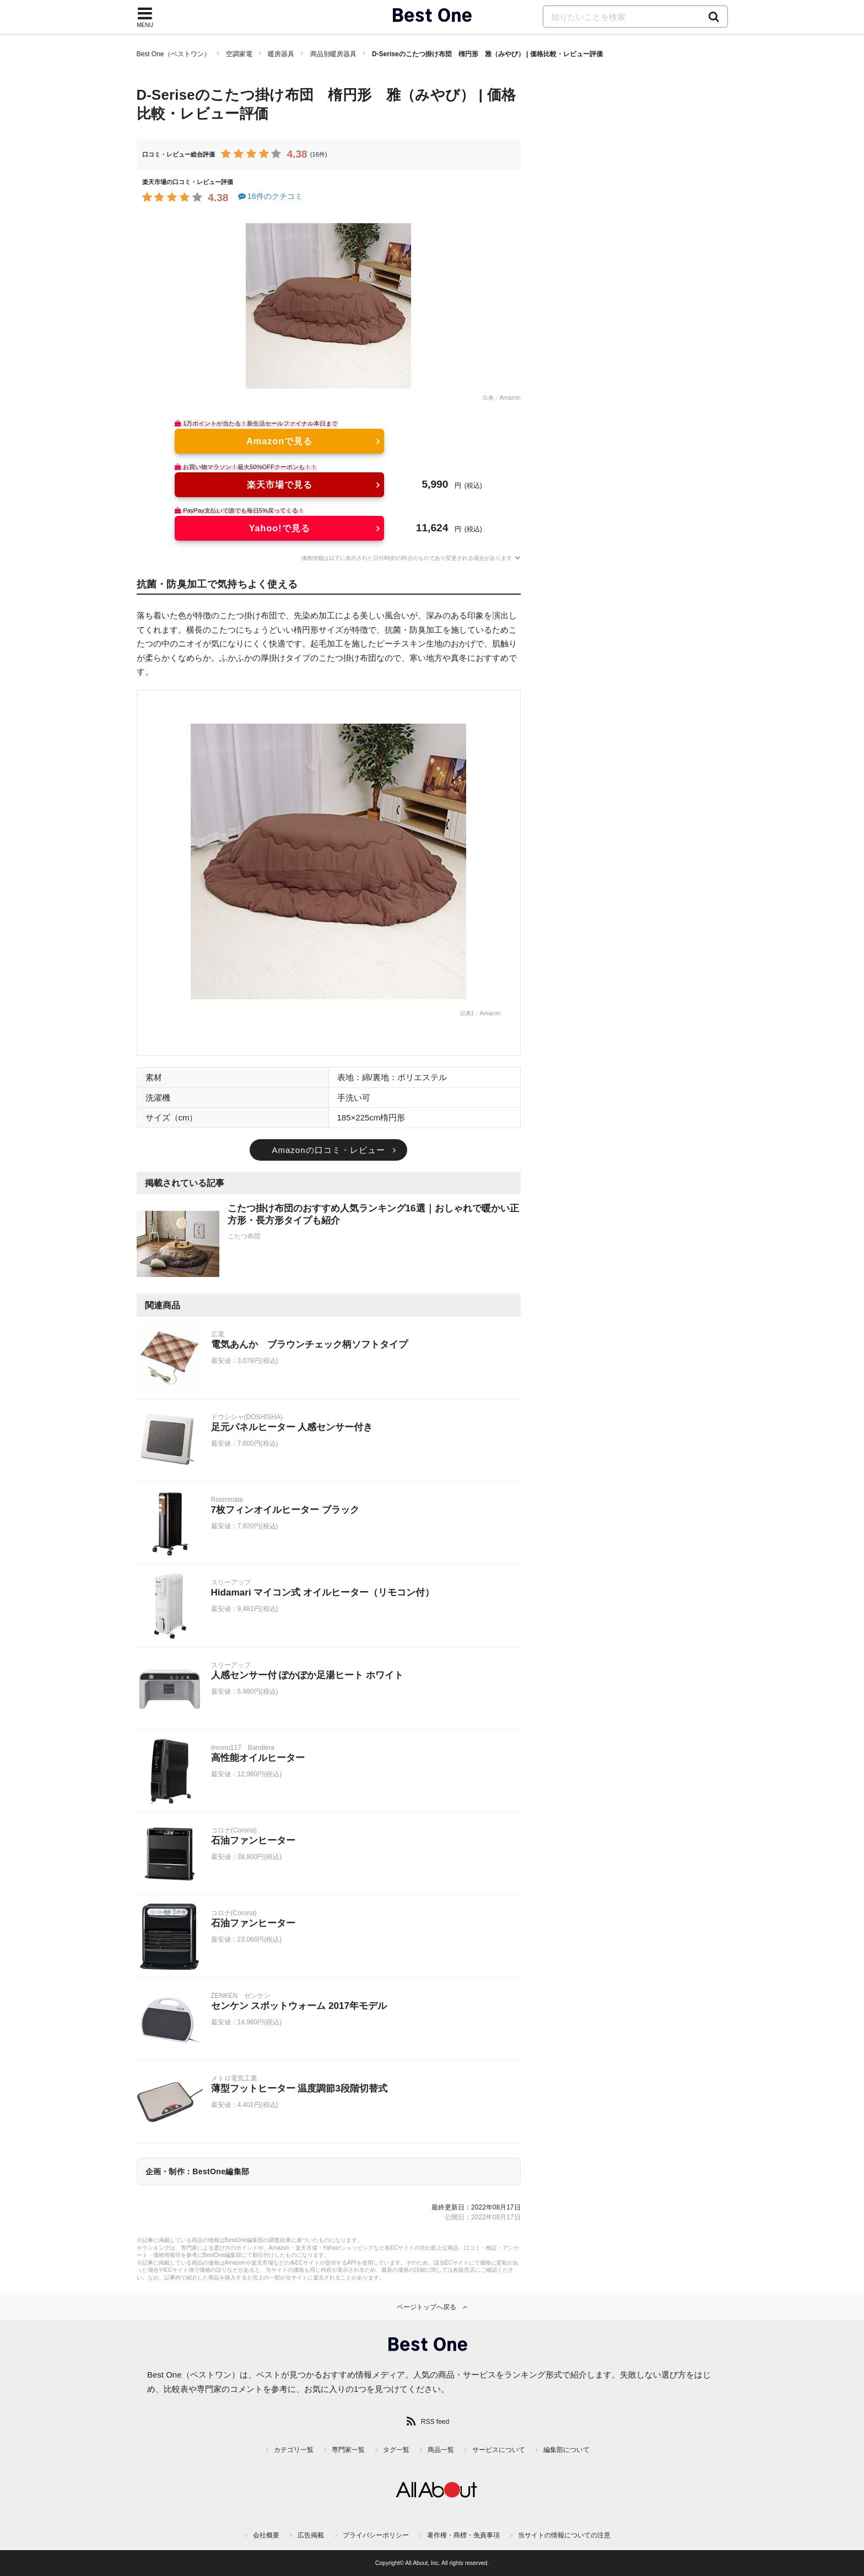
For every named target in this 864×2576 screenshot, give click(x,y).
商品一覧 (441, 2450)
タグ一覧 (396, 2450)
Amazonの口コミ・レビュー (328, 1150)
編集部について (566, 2450)
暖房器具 (281, 54)
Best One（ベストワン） (173, 54)
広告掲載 (311, 2535)
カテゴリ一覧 (294, 2450)
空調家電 (239, 54)
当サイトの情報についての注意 (564, 2535)
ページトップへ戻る (426, 2307)
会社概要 (266, 2535)
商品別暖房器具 (333, 54)
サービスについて (498, 2450)
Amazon (509, 398)
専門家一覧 (348, 2450)
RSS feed (435, 2422)
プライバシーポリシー (376, 2535)
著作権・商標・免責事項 (463, 2535)
